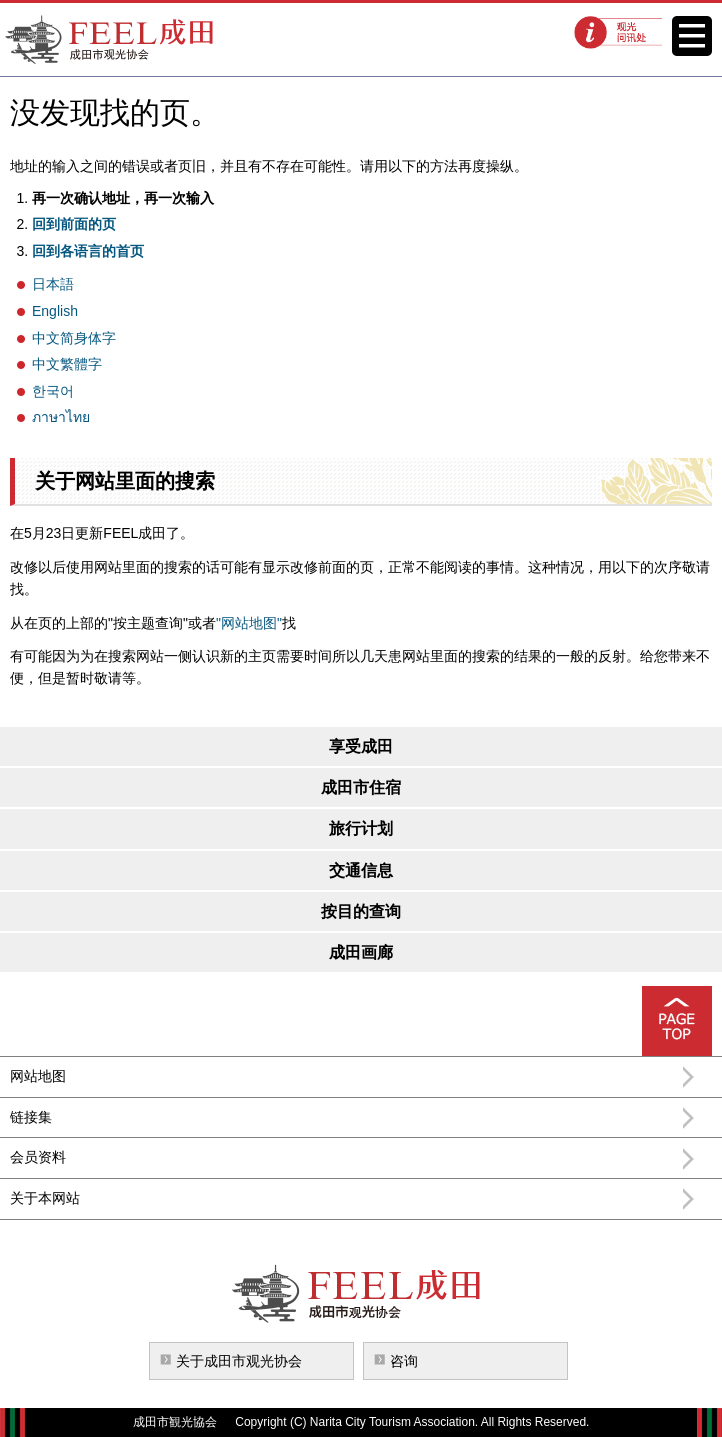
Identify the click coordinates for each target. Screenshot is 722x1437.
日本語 (53, 284)
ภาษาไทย (61, 417)
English (55, 311)
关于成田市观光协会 (239, 1361)
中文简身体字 (74, 338)
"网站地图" (249, 623)
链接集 (31, 1117)
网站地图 (38, 1076)
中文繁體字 (67, 364)
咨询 (404, 1361)
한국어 (53, 391)
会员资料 (38, 1157)
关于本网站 (45, 1198)
